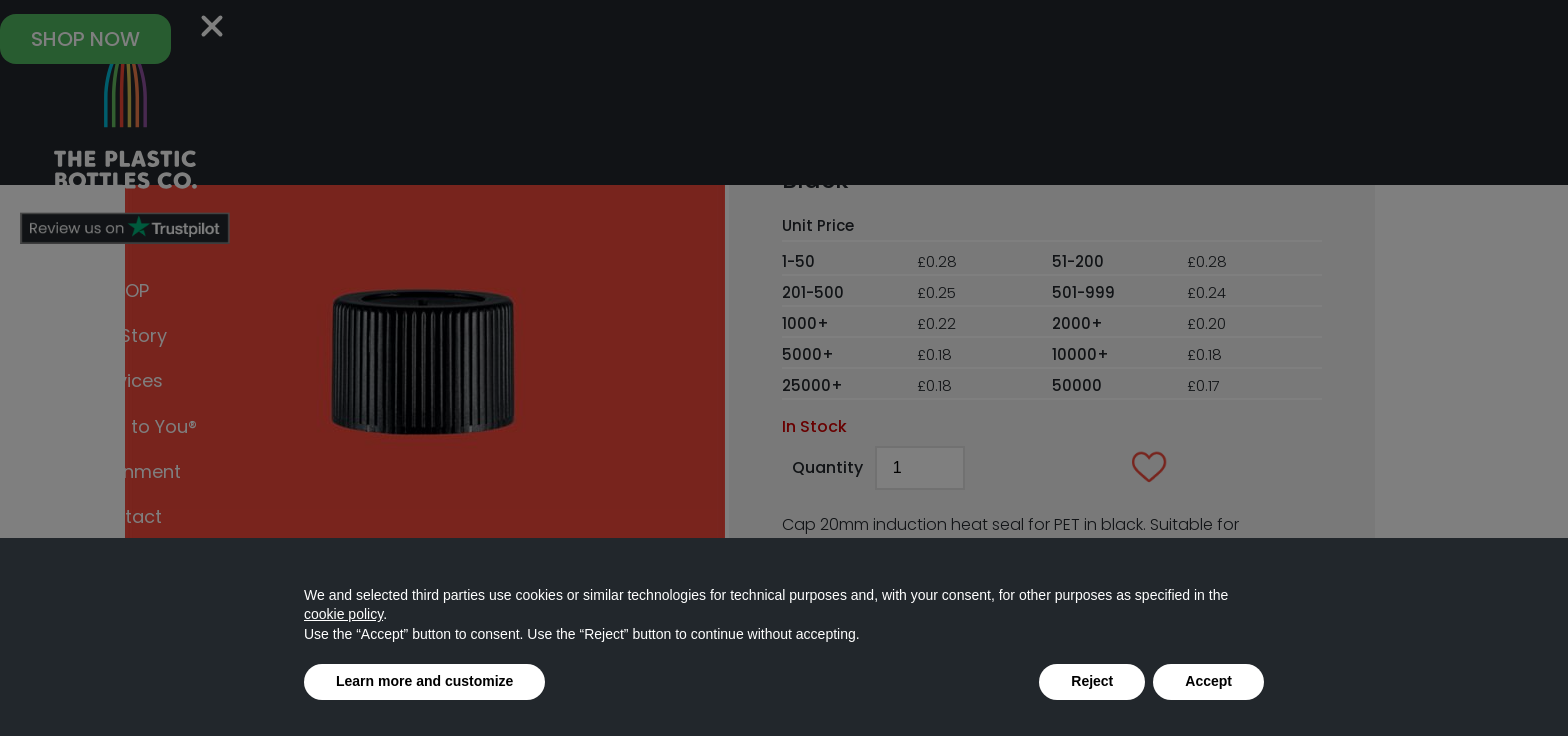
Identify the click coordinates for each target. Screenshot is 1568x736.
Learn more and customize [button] (424, 681)
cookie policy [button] (343, 614)
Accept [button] (1208, 681)
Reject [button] (1092, 681)
